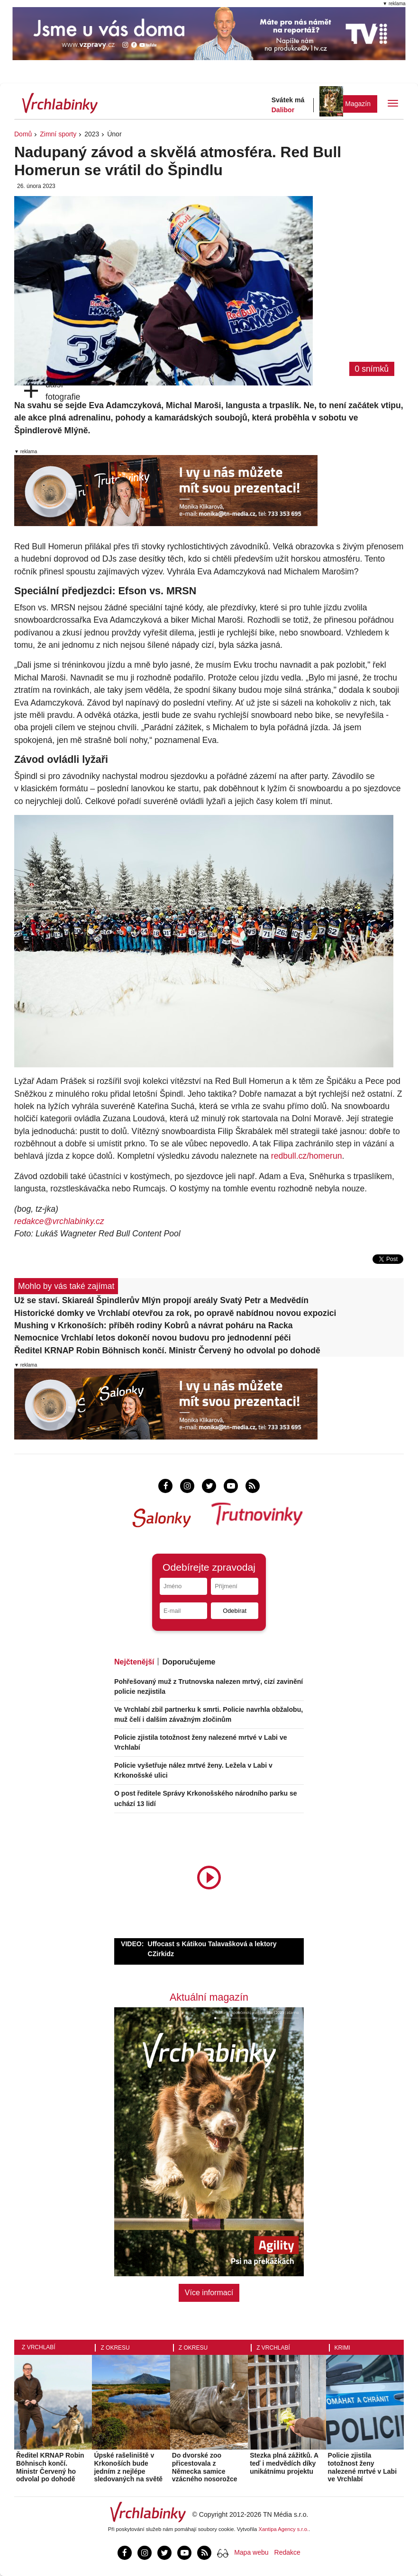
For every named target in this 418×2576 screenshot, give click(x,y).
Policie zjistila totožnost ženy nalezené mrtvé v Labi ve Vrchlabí (362, 2467)
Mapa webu (251, 2552)
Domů (23, 134)
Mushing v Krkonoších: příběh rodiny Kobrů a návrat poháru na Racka (153, 1325)
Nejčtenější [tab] (134, 1662)
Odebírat (234, 1610)
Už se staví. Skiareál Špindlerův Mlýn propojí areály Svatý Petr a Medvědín (161, 1300)
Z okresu (114, 2347)
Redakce (287, 2552)
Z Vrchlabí (38, 2347)
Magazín (358, 103)
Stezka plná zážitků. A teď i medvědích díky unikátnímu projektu (284, 2463)
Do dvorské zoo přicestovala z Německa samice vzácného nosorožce (204, 2467)
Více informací (209, 2293)
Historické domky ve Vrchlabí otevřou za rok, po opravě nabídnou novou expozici (175, 1313)
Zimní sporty (58, 134)
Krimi (342, 2347)
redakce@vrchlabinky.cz (59, 1221)
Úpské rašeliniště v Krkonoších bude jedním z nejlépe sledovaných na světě (128, 2467)
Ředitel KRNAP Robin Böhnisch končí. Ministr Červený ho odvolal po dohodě (167, 1350)
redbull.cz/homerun (306, 1156)
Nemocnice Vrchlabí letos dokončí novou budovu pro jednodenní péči (152, 1337)
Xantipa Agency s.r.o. (284, 2529)
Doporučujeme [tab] (188, 1662)
